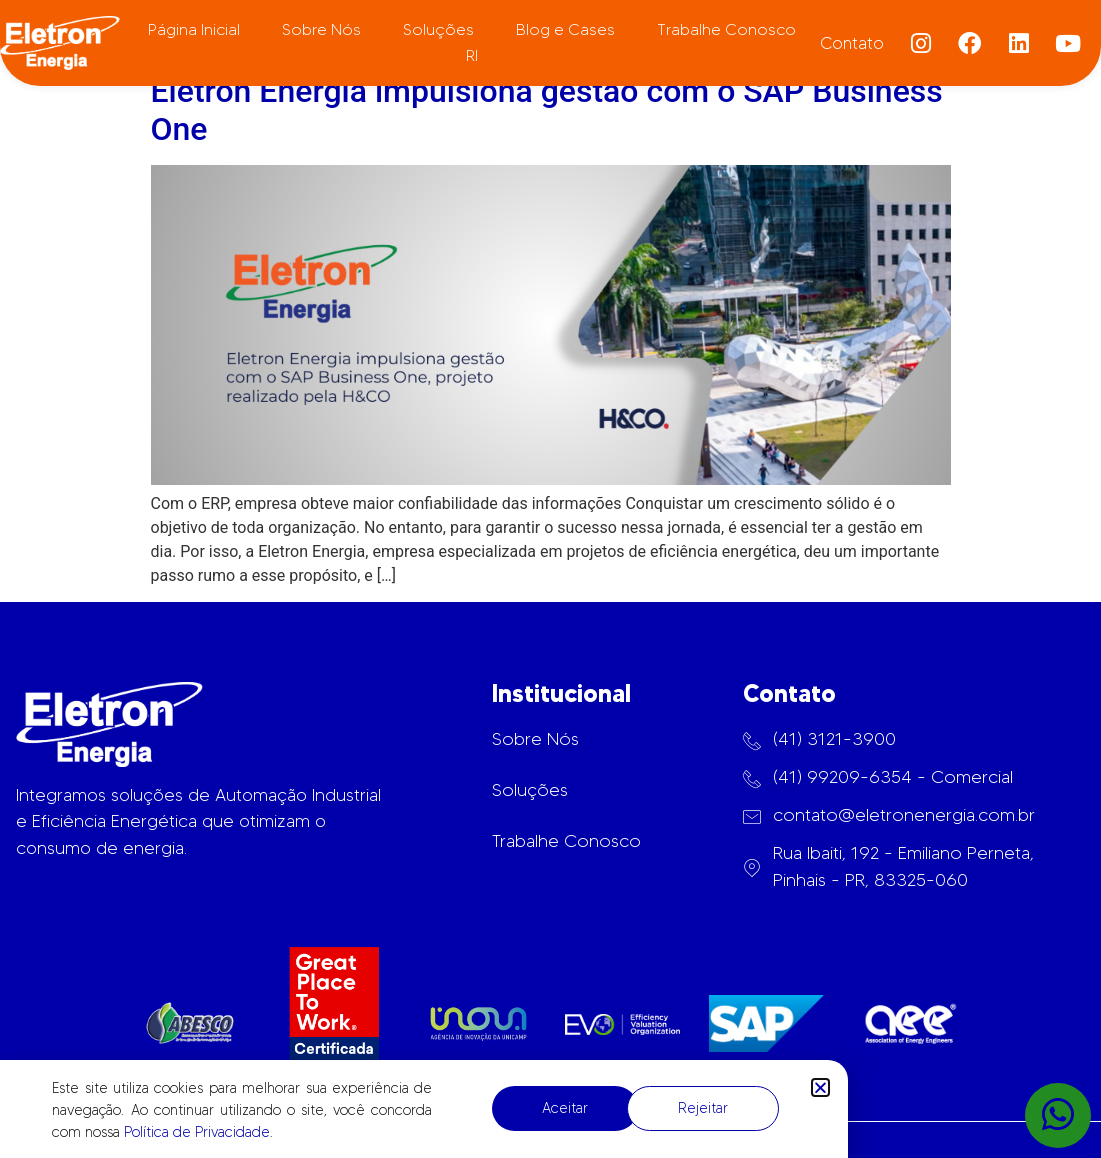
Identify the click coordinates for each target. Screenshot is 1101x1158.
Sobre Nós (321, 29)
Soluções (438, 29)
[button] (820, 1087)
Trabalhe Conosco (726, 29)
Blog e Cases (565, 29)
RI (472, 55)
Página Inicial (194, 29)
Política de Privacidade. (198, 1132)
